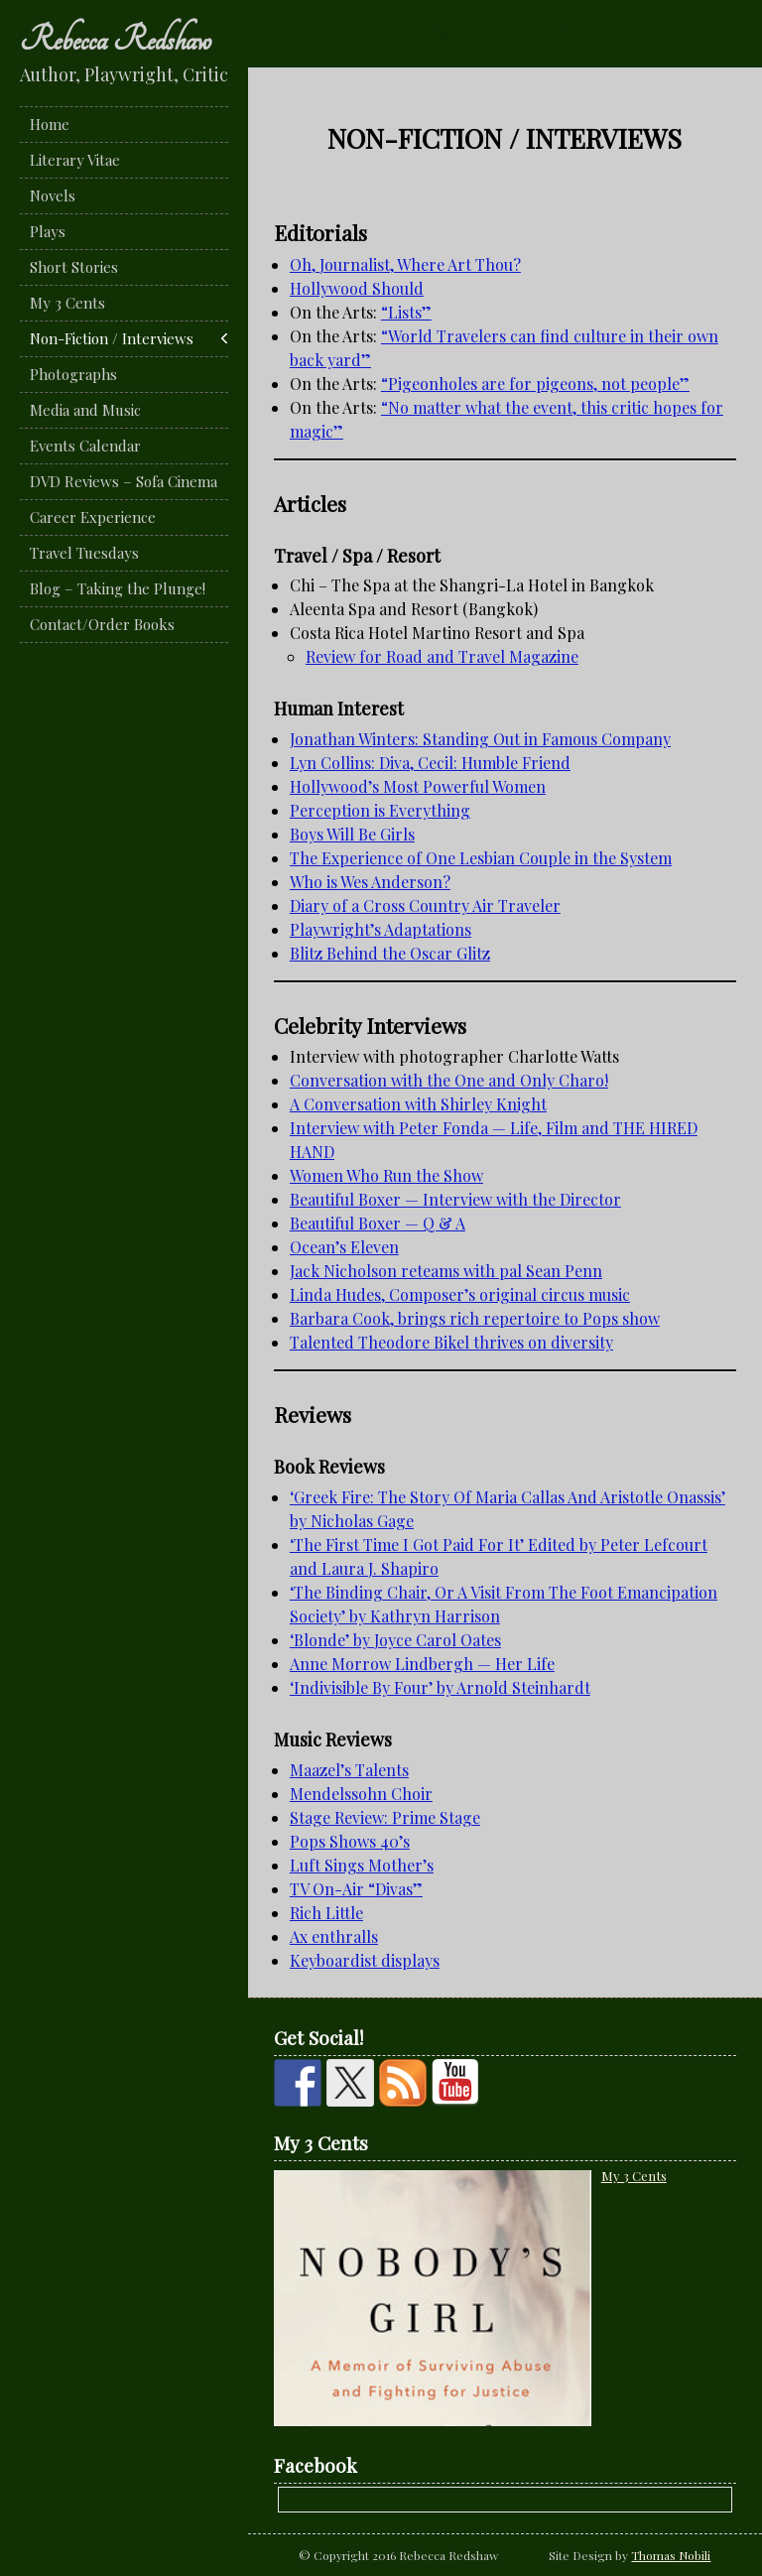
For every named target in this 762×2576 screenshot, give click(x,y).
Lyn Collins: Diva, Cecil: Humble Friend (430, 762)
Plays (47, 231)
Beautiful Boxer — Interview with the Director (455, 1199)
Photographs (73, 374)
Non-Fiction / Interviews (111, 338)
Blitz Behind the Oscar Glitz (390, 953)
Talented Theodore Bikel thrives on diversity (451, 1342)
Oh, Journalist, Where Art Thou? (405, 264)
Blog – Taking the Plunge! (117, 588)
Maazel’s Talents (349, 1769)
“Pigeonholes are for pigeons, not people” (535, 383)
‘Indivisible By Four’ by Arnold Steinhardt (440, 1687)
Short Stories (74, 267)
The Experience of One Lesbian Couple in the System (481, 857)
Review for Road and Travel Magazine (442, 656)
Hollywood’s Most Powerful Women (418, 786)
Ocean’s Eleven (344, 1246)
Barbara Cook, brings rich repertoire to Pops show (475, 1318)
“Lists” (406, 312)
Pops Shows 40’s (350, 1841)
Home (49, 124)
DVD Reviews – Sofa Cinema (123, 481)
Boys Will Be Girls (352, 834)
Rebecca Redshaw (115, 40)
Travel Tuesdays (84, 553)
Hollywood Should (357, 288)
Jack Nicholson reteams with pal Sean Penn (446, 1270)
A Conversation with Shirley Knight (418, 1104)
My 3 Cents (67, 303)
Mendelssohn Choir (361, 1793)
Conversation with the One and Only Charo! (449, 1080)
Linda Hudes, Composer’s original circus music (460, 1294)
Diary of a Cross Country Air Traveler (425, 905)
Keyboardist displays (365, 1960)
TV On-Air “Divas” (356, 1888)
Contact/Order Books (102, 624)
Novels (52, 195)
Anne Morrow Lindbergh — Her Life (422, 1663)
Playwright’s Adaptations (380, 929)
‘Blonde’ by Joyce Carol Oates (395, 1639)
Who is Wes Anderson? (370, 881)
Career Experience (93, 517)
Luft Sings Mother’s (362, 1865)
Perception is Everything (380, 810)
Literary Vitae (75, 160)
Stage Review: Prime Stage (385, 1817)
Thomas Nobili (670, 2555)
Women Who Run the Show (386, 1175)
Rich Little (326, 1912)
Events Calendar (85, 445)
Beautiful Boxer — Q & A (377, 1223)
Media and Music (85, 410)
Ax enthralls (334, 1936)
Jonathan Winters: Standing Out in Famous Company (480, 738)
